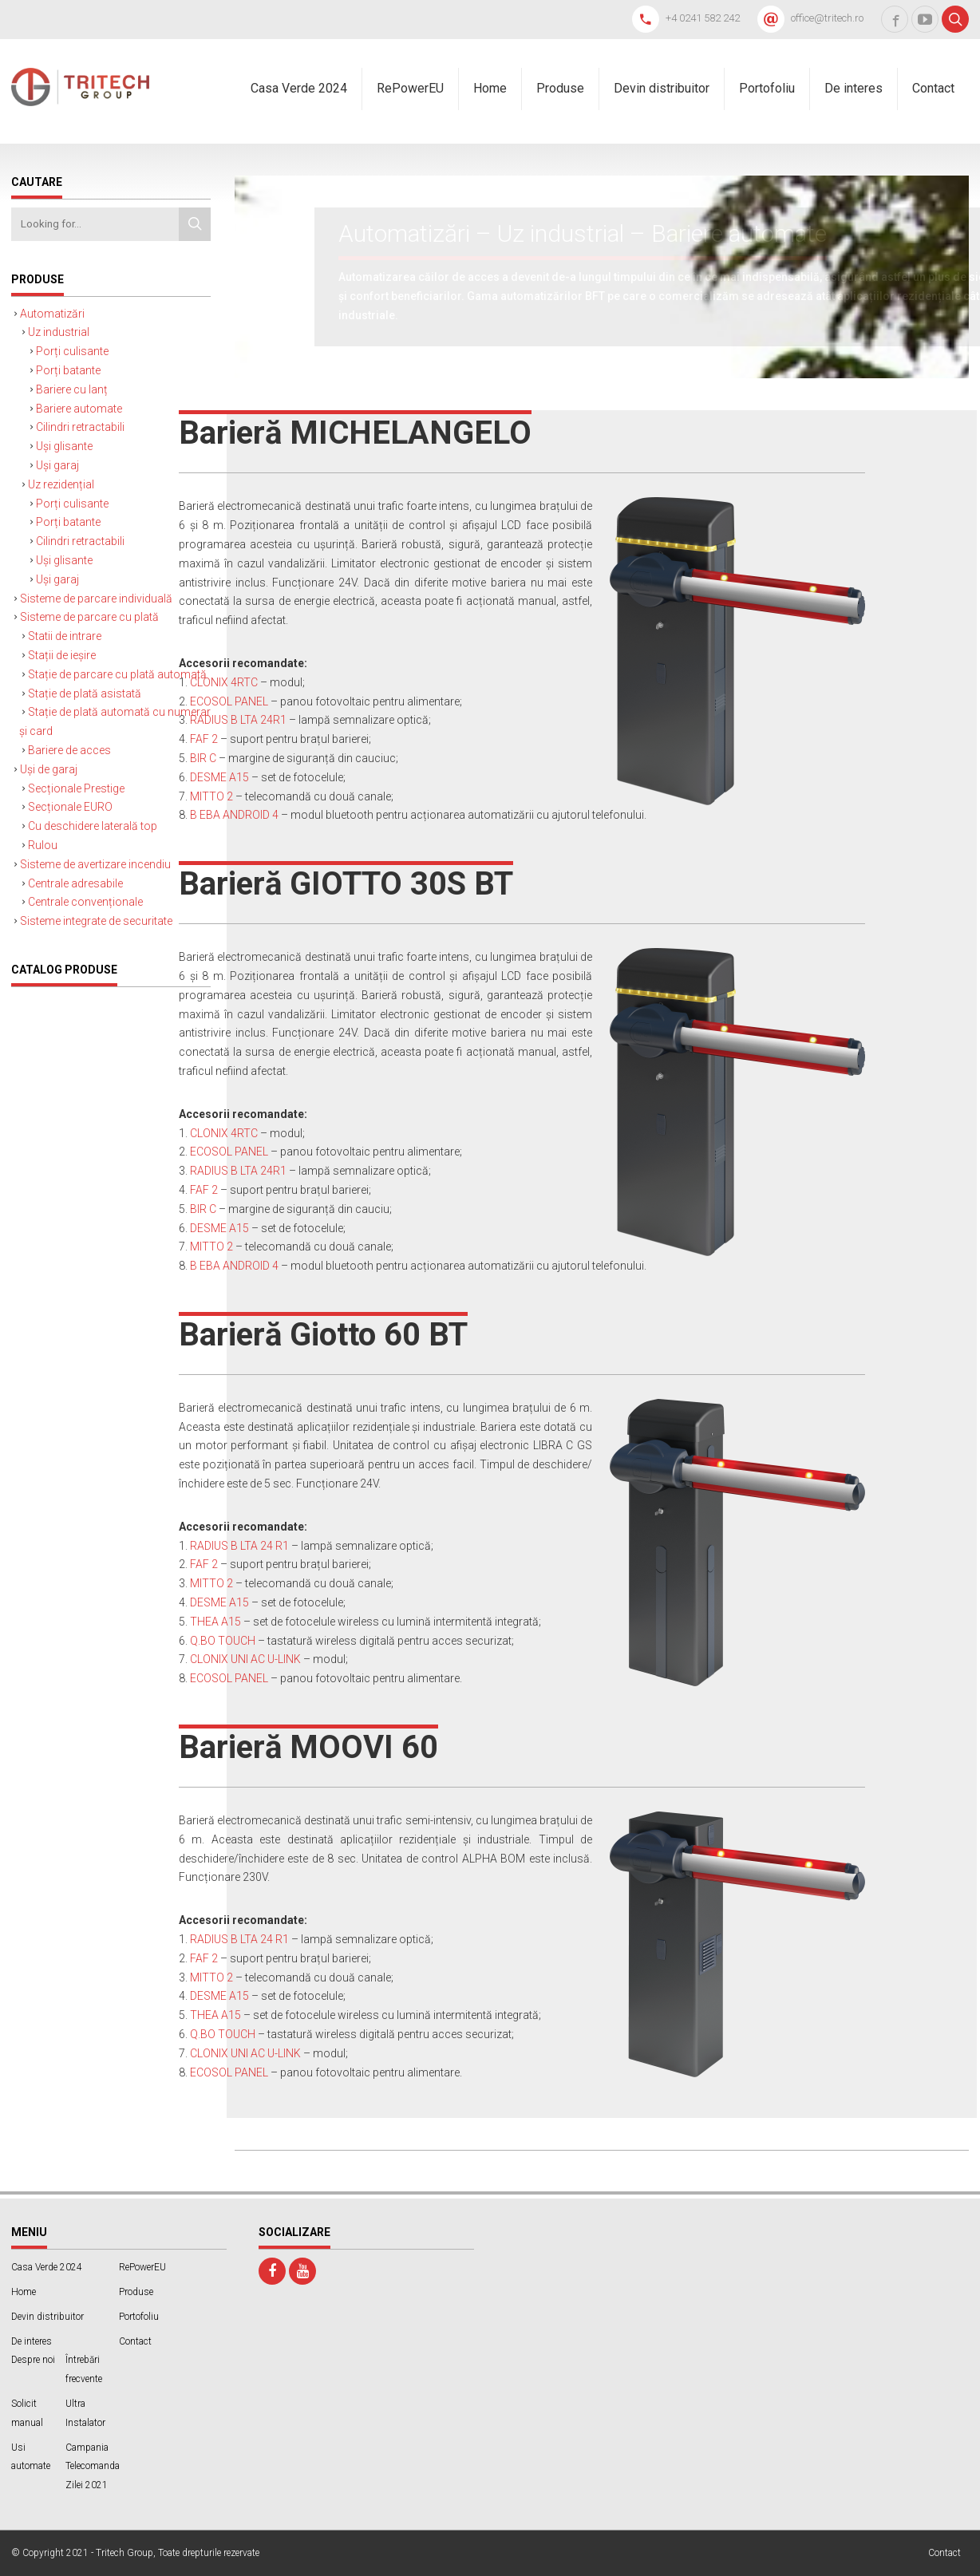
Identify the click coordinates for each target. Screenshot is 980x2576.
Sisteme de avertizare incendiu (95, 864)
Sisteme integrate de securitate (96, 921)
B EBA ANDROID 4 (234, 814)
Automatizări (52, 313)
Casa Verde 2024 (299, 88)
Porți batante (68, 370)
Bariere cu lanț (72, 389)
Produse (560, 88)
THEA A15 (215, 1621)
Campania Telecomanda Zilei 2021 (92, 2466)
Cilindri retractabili (80, 427)
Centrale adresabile (75, 883)
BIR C (203, 758)
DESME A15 (219, 777)
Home (490, 88)
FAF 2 (204, 739)
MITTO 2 (211, 796)
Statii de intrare (64, 636)
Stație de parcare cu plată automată (117, 674)
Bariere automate (79, 408)
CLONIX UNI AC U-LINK (245, 1659)
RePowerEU (410, 88)
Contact (933, 88)
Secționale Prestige (76, 788)
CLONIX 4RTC (224, 682)
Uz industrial (58, 332)
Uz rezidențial (61, 484)
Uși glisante (64, 446)
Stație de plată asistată (84, 693)
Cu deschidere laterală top (92, 826)
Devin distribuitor (661, 88)
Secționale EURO (70, 806)
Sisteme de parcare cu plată (89, 616)
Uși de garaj (48, 769)
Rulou (42, 845)
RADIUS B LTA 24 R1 (239, 1545)
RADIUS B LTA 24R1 (238, 719)
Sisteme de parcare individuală (96, 598)
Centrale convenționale (85, 901)
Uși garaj (57, 465)
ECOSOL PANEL (229, 701)
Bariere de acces (69, 750)
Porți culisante (72, 351)
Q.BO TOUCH (222, 1640)
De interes (853, 88)
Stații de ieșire (62, 655)
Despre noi (33, 2359)
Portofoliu (767, 88)
